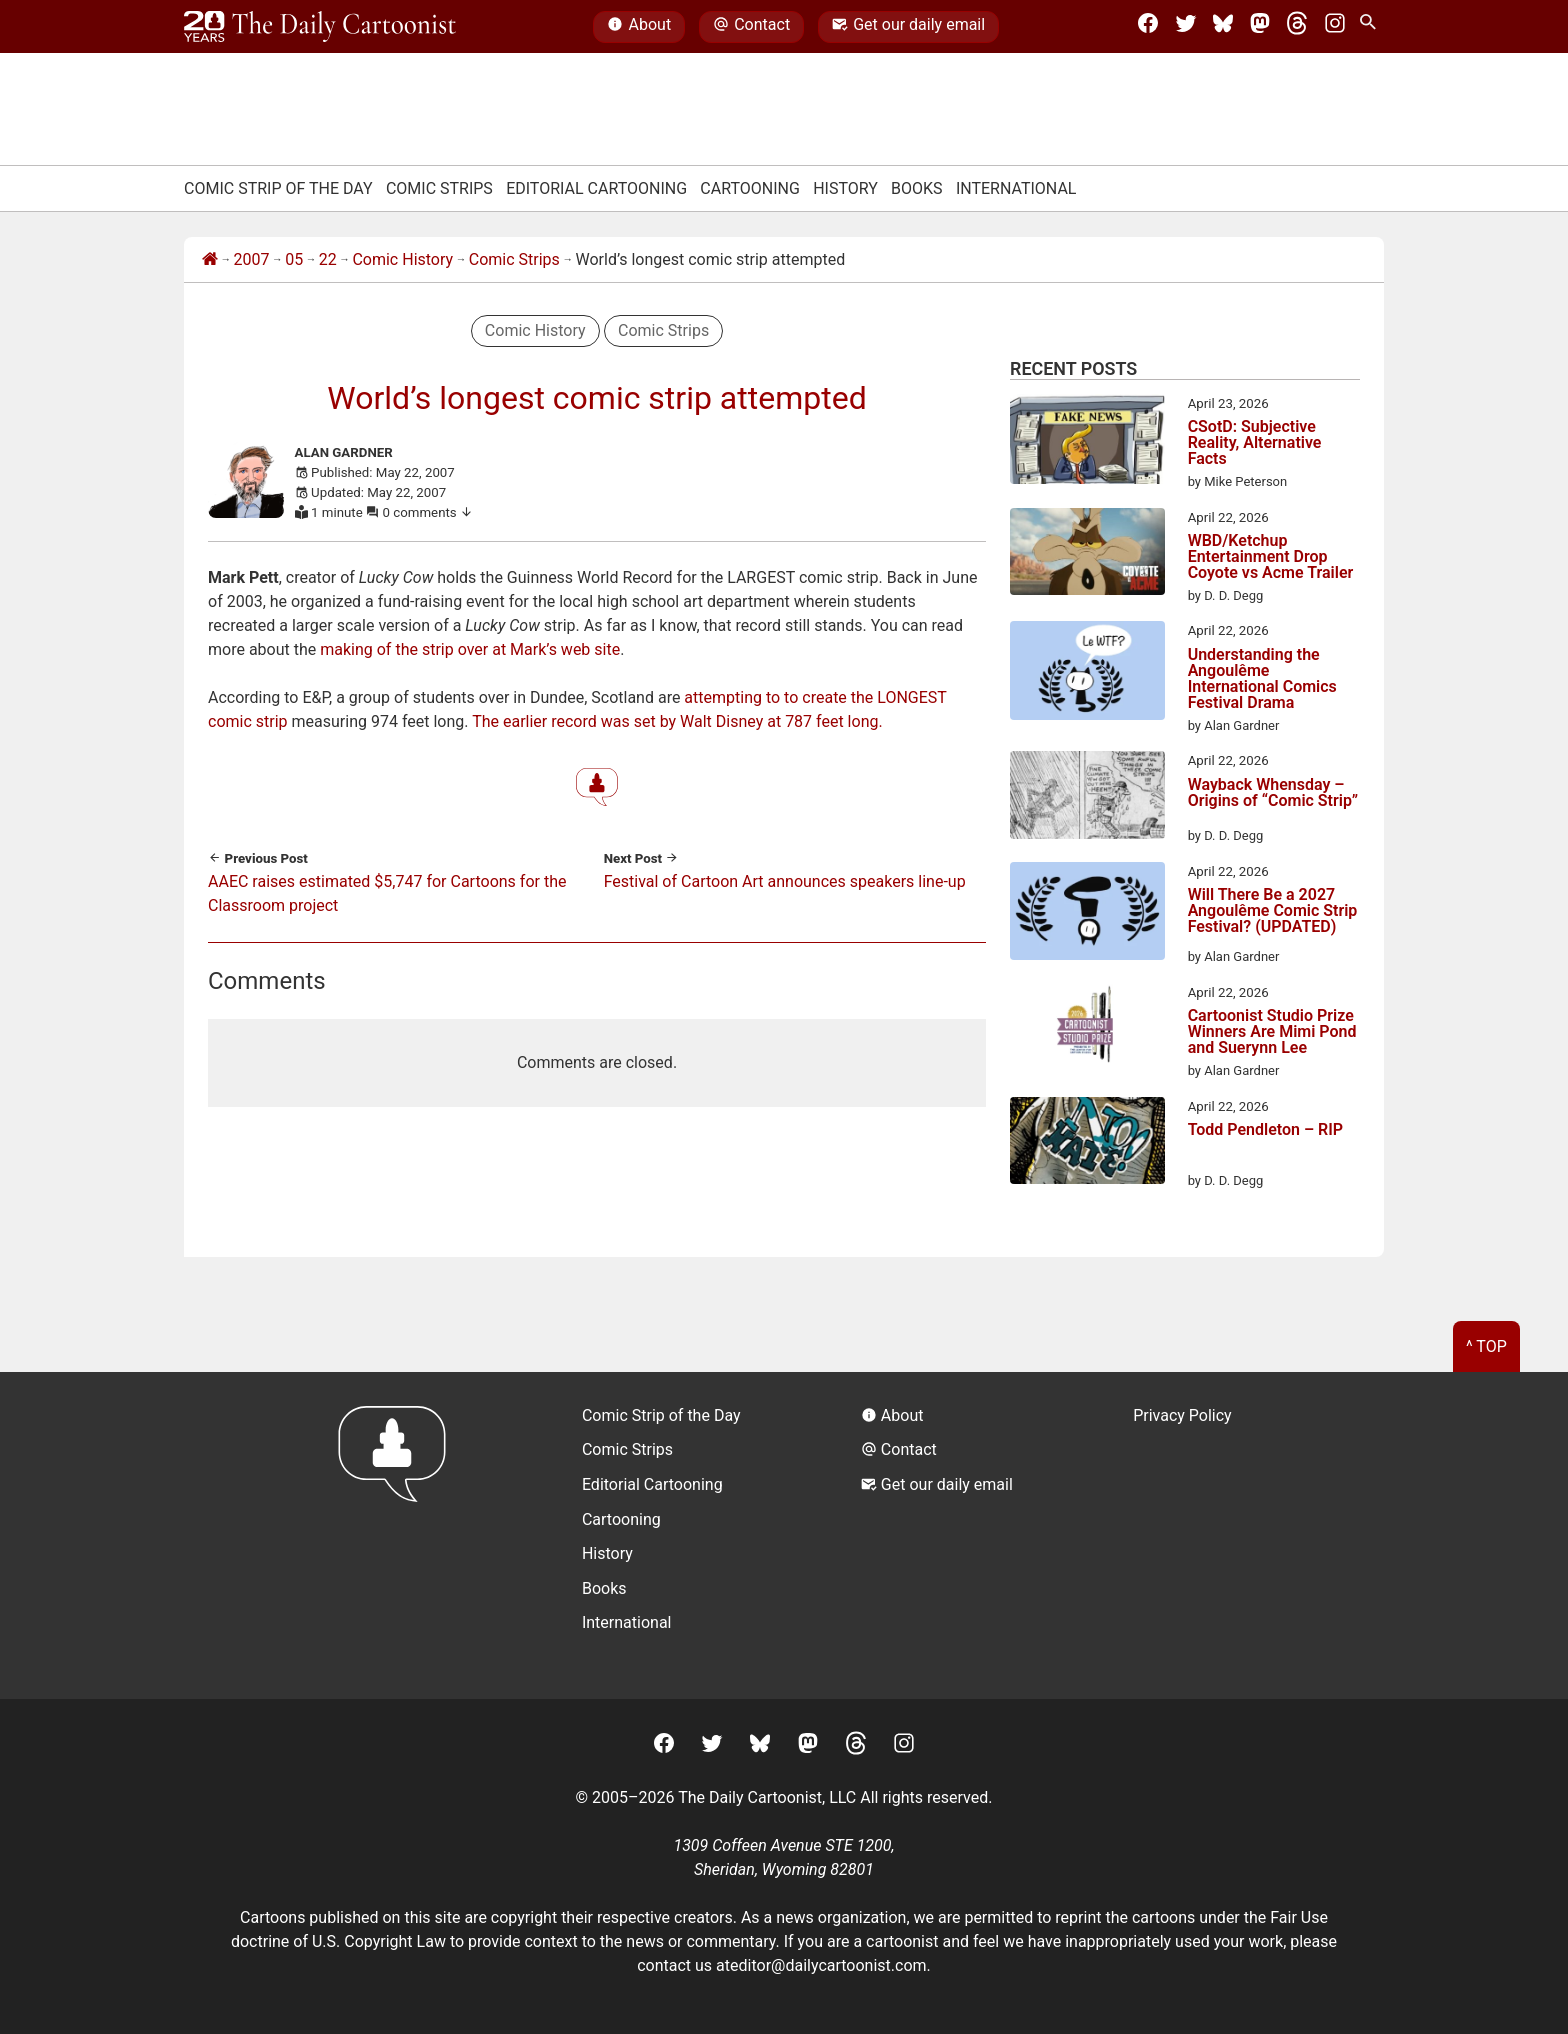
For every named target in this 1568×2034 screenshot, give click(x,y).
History (845, 188)
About (639, 27)
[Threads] (1297, 27)
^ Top (1486, 1346)
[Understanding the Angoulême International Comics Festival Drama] (1087, 673)
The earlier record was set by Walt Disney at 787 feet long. (677, 721)
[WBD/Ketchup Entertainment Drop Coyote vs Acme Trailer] (1087, 555)
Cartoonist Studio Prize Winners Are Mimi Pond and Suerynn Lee (1272, 1032)
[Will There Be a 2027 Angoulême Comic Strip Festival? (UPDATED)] (1087, 914)
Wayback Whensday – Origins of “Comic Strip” (1273, 793)
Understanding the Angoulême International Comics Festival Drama (1262, 679)
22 (328, 259)
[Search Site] (1372, 27)
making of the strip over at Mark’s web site (470, 649)
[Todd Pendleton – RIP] (1087, 1144)
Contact (751, 27)
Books (917, 188)
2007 (252, 259)
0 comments (428, 512)
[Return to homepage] (398, 1535)
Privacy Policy (1182, 1415)
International (1016, 188)
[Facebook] (1148, 27)
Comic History (402, 259)
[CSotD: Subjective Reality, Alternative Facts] (1087, 443)
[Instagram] (1335, 27)
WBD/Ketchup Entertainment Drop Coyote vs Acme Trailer (1271, 557)
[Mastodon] (1260, 27)
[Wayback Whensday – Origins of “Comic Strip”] (1087, 798)
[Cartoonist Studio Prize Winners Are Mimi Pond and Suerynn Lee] (1087, 1030)
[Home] (210, 260)
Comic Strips (439, 188)
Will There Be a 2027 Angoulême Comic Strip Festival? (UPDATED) (1273, 911)
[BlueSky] (1223, 27)
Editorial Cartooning (596, 188)
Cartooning (750, 188)
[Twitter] (1186, 27)
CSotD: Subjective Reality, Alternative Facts (1255, 443)
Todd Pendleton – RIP (1265, 1130)
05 (294, 259)
